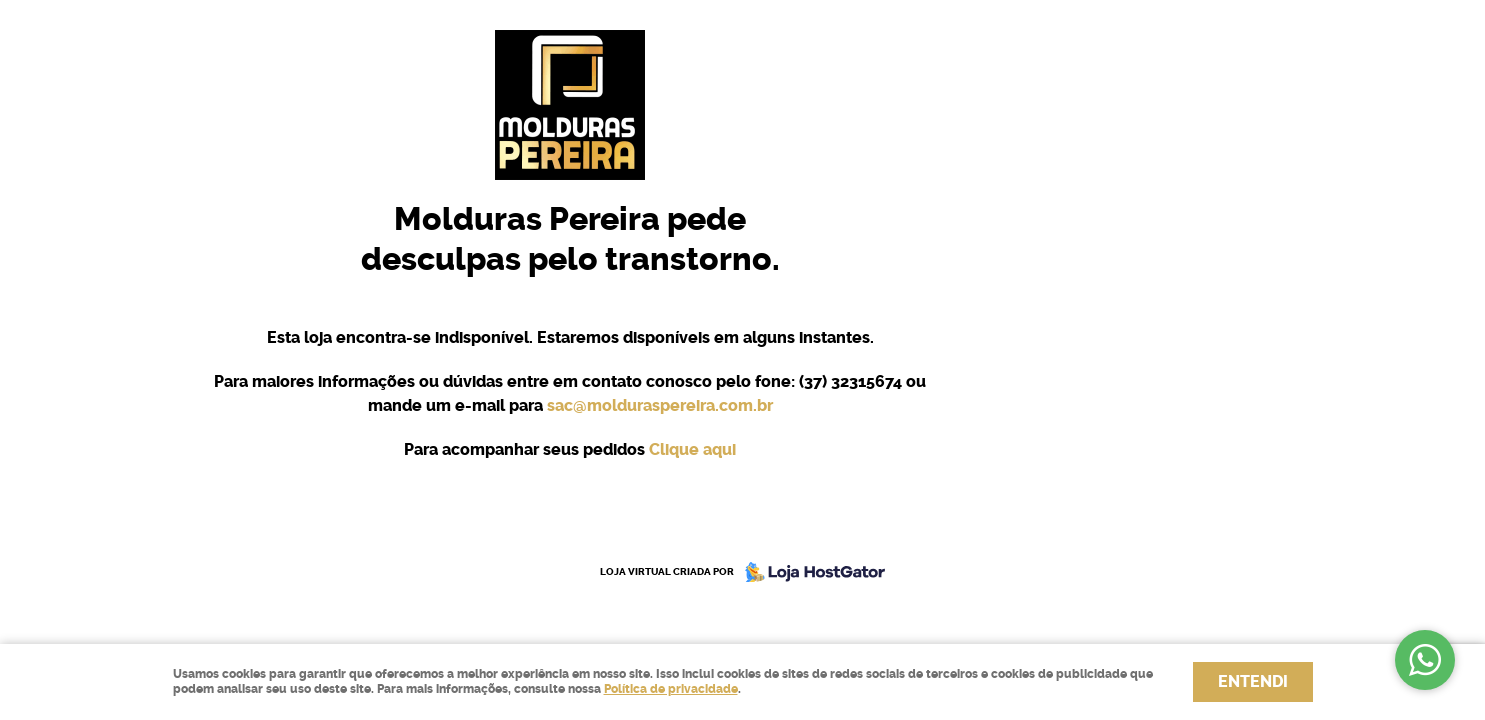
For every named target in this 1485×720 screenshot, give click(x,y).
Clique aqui (692, 449)
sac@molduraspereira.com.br (660, 405)
